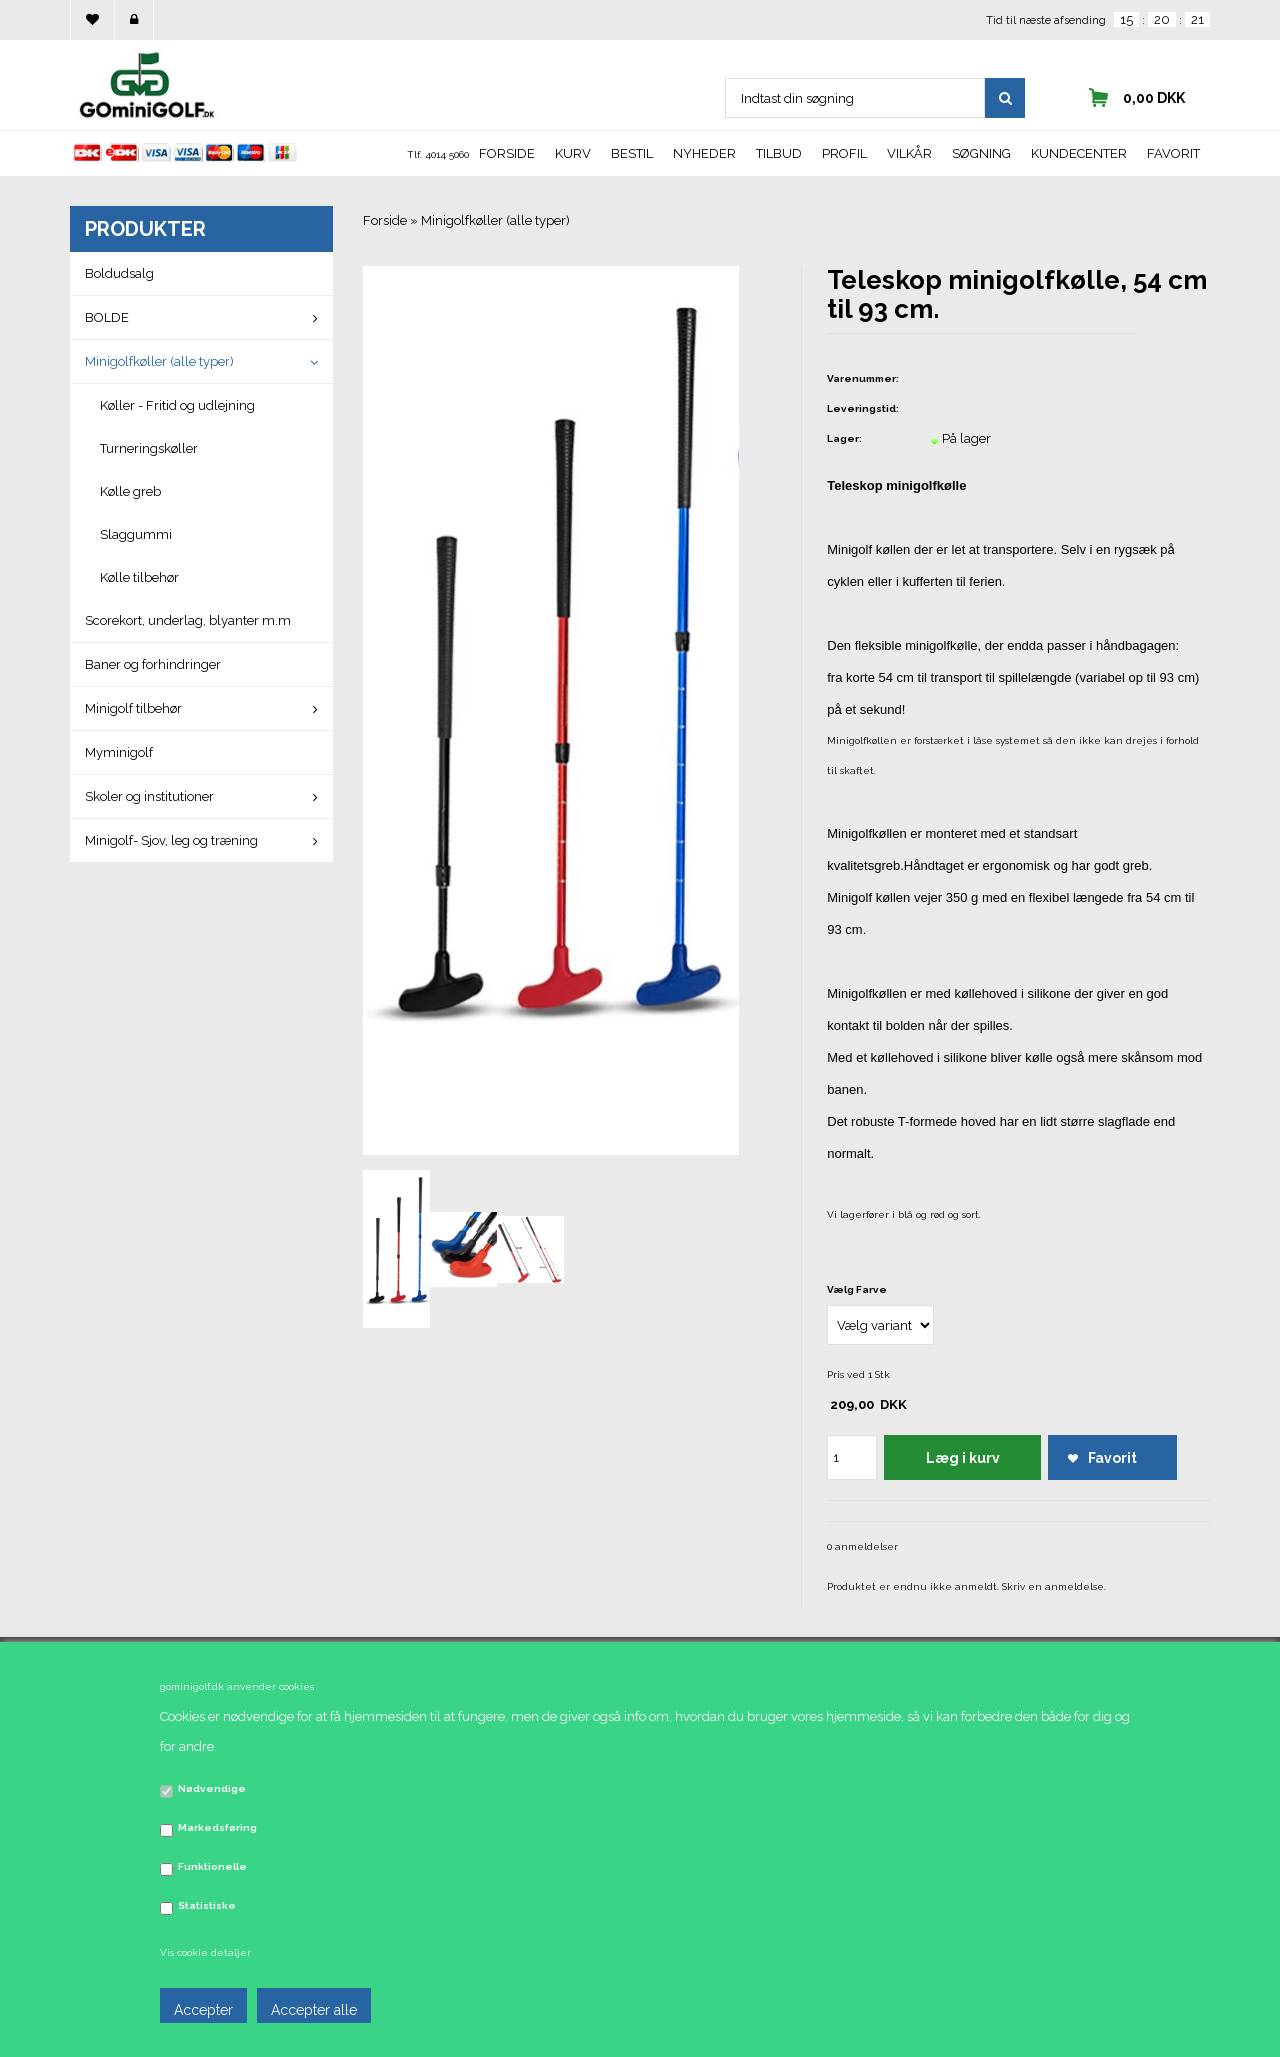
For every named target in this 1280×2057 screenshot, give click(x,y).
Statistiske (207, 1905)
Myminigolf (119, 752)
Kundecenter (1079, 153)
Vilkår (909, 153)
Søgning (981, 153)
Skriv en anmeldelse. (1054, 1586)
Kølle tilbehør (139, 577)
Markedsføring (217, 1827)
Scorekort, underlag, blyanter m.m (188, 620)
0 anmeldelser (862, 1546)
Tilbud (779, 153)
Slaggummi (136, 534)
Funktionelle (212, 1866)
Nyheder (704, 153)
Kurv (573, 153)
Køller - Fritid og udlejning (177, 405)
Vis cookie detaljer (205, 1952)
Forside (507, 153)
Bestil (632, 153)
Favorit (1173, 153)
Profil (844, 153)
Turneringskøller (149, 448)
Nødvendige (212, 1788)
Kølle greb (130, 491)
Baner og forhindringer (153, 664)
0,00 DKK (1154, 98)
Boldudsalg (119, 273)
